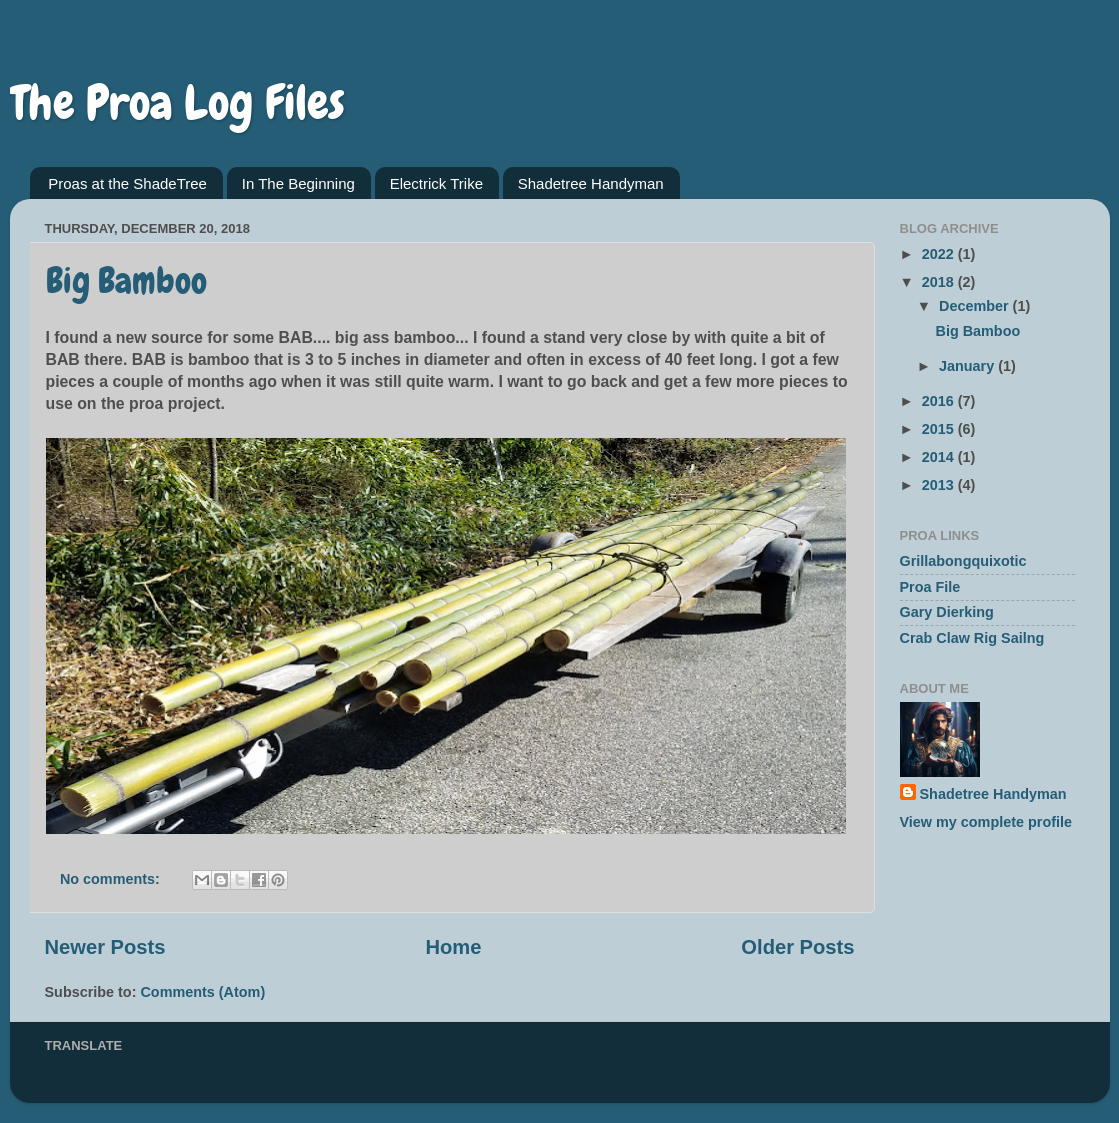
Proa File (930, 587)
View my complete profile (986, 822)
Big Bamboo (126, 281)
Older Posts (797, 947)
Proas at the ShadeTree (127, 183)
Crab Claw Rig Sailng (972, 638)
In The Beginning (298, 183)
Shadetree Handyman (591, 183)
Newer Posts (105, 947)
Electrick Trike (436, 183)
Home (453, 947)
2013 (940, 485)
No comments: (112, 879)
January (968, 366)
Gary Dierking (947, 612)
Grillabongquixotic (963, 561)
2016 (940, 401)
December (976, 306)
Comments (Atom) (202, 992)
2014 (940, 457)
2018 (940, 282)
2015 (940, 429)
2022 (940, 254)
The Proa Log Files (177, 103)
